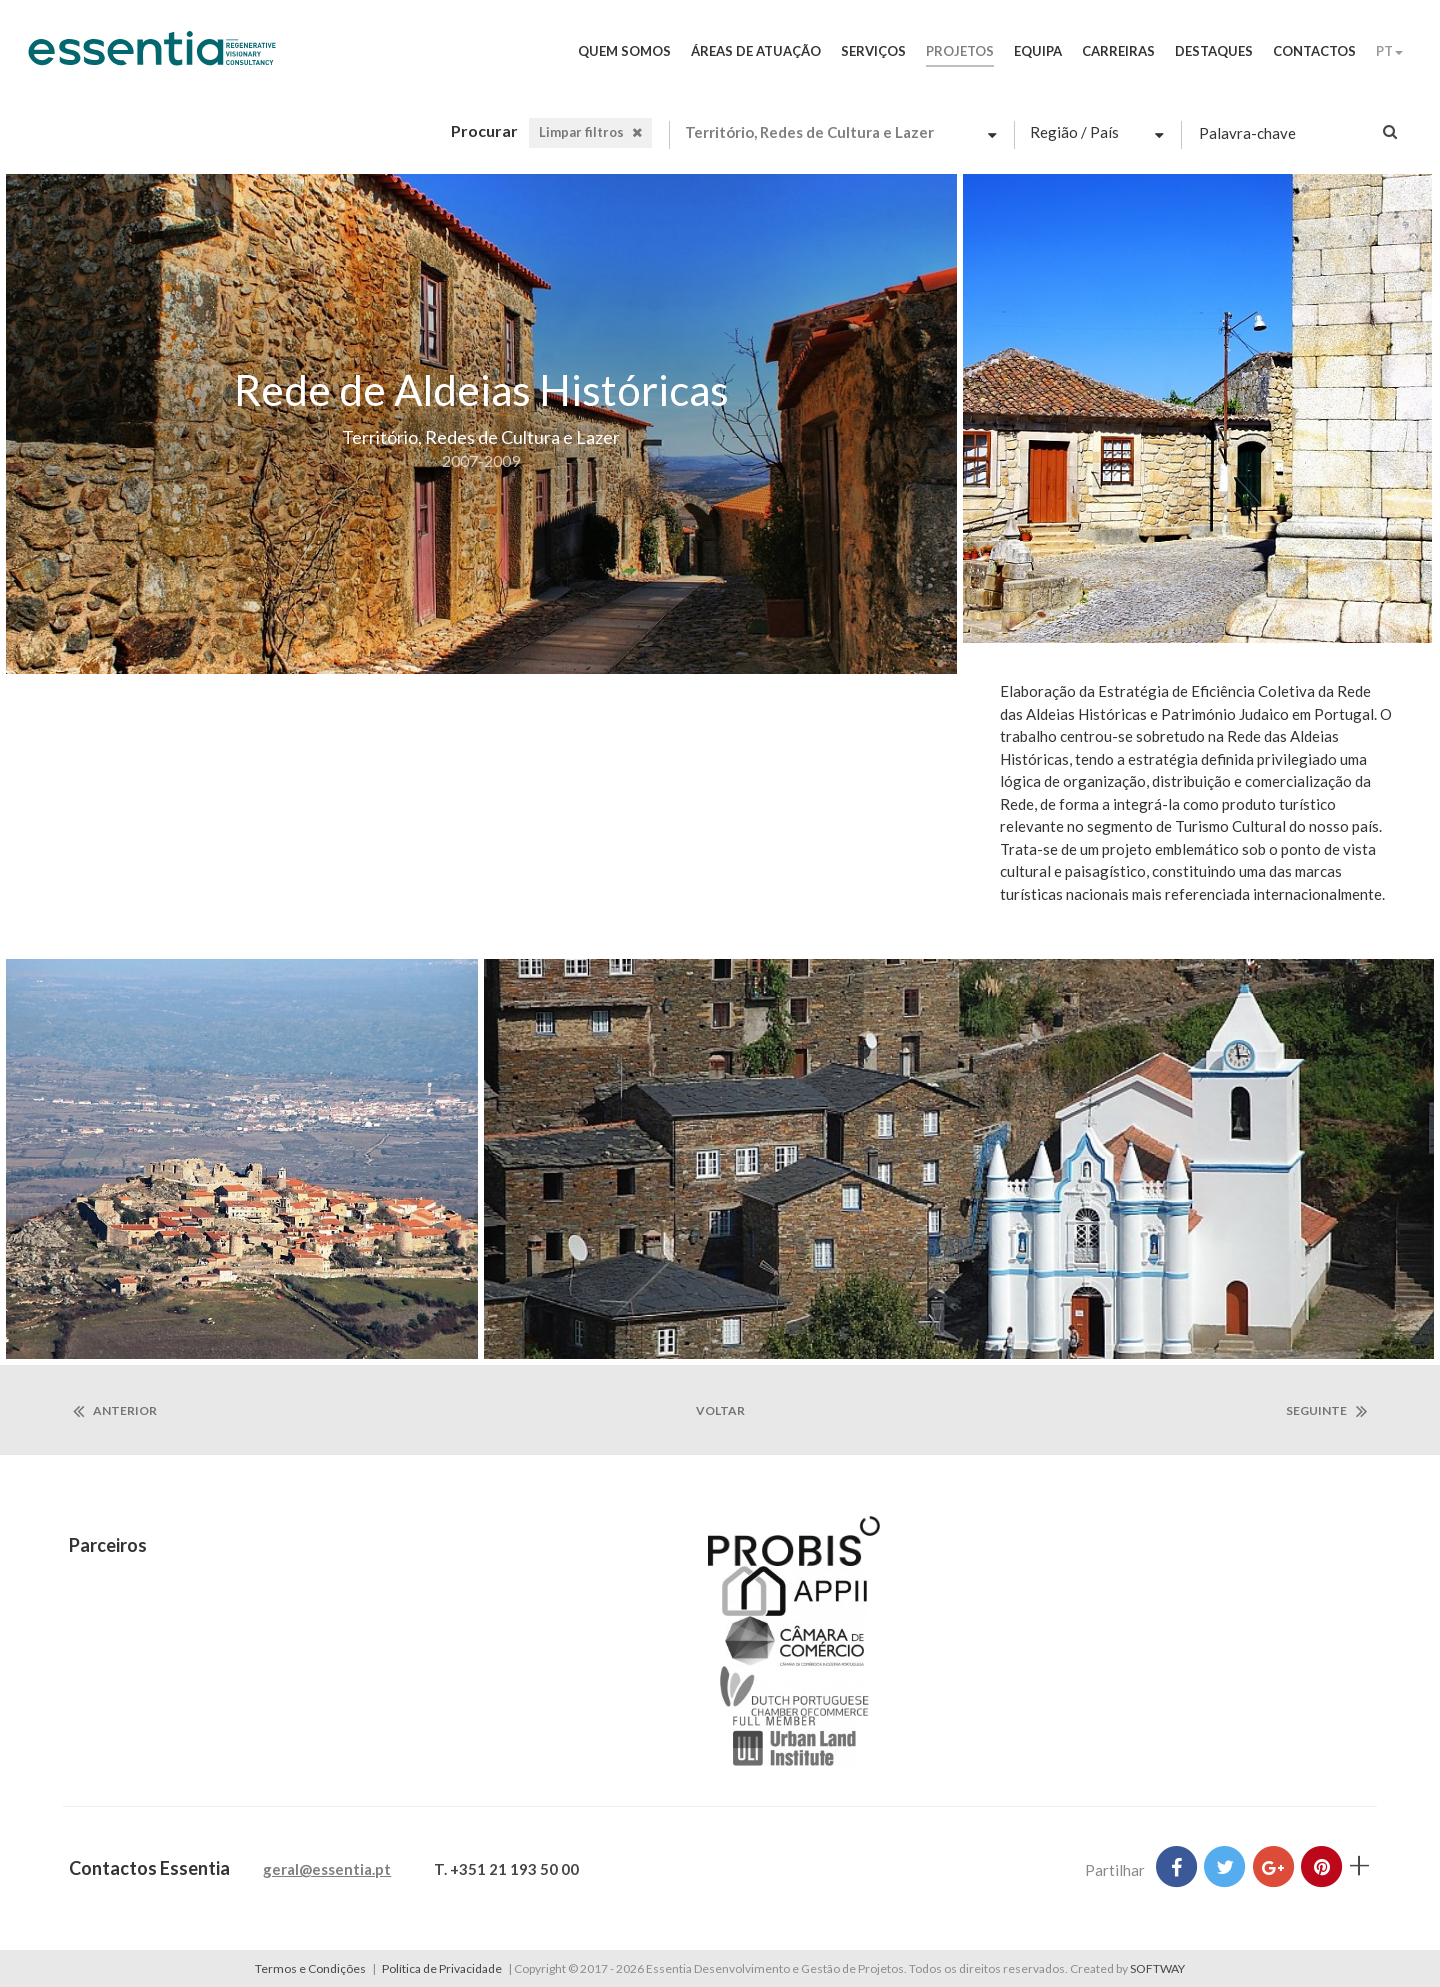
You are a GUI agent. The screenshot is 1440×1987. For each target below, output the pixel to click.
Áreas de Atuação (756, 51)
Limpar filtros (590, 132)
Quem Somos (624, 51)
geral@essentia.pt (327, 1869)
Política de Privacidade (442, 1968)
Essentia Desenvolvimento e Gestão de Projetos (152, 58)
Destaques (1214, 51)
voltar (720, 1410)
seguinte (1326, 1411)
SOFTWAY (1157, 1968)
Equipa (1038, 51)
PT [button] (1389, 51)
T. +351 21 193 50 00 (506, 1869)
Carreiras (1118, 51)
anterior (115, 1411)
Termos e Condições (310, 1968)
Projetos (960, 51)
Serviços (873, 51)
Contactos (1314, 51)
